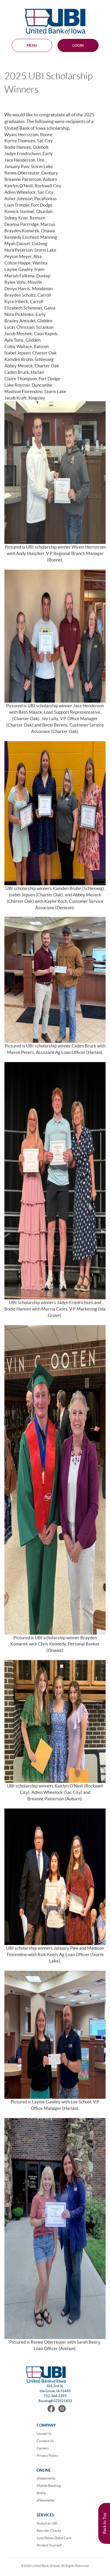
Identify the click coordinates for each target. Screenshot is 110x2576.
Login (78, 45)
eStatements (46, 2478)
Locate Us (44, 2433)
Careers (43, 2448)
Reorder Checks (49, 2530)
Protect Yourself (49, 2545)
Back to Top (104, 2523)
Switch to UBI (47, 2523)
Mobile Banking (49, 2485)
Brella (41, 2493)
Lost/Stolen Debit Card (54, 2538)
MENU (32, 45)
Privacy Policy (47, 2455)
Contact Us (45, 2441)
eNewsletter (46, 2500)
